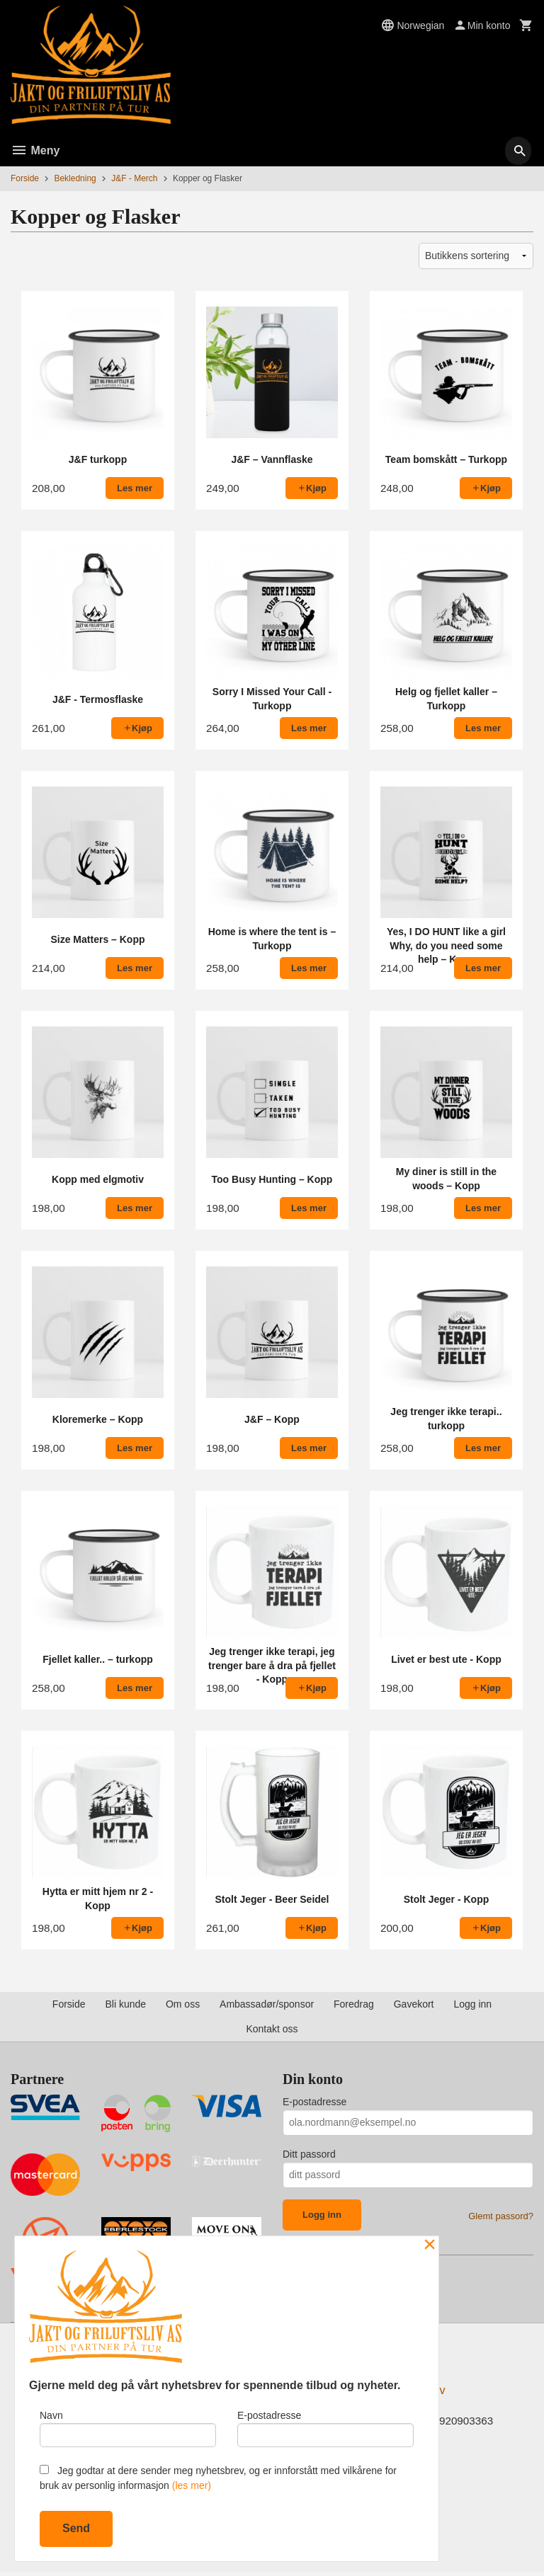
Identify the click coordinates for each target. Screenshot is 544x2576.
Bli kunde (125, 2004)
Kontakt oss (272, 2028)
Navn (128, 2426)
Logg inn (472, 2004)
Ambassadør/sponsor (267, 2004)
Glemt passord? (500, 2216)
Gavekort (414, 2004)
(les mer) (191, 2485)
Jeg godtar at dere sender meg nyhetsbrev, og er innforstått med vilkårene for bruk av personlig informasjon (218, 2478)
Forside (25, 178)
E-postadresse (314, 2101)
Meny (35, 150)
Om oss (183, 2004)
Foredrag (354, 2004)
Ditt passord (309, 2154)
